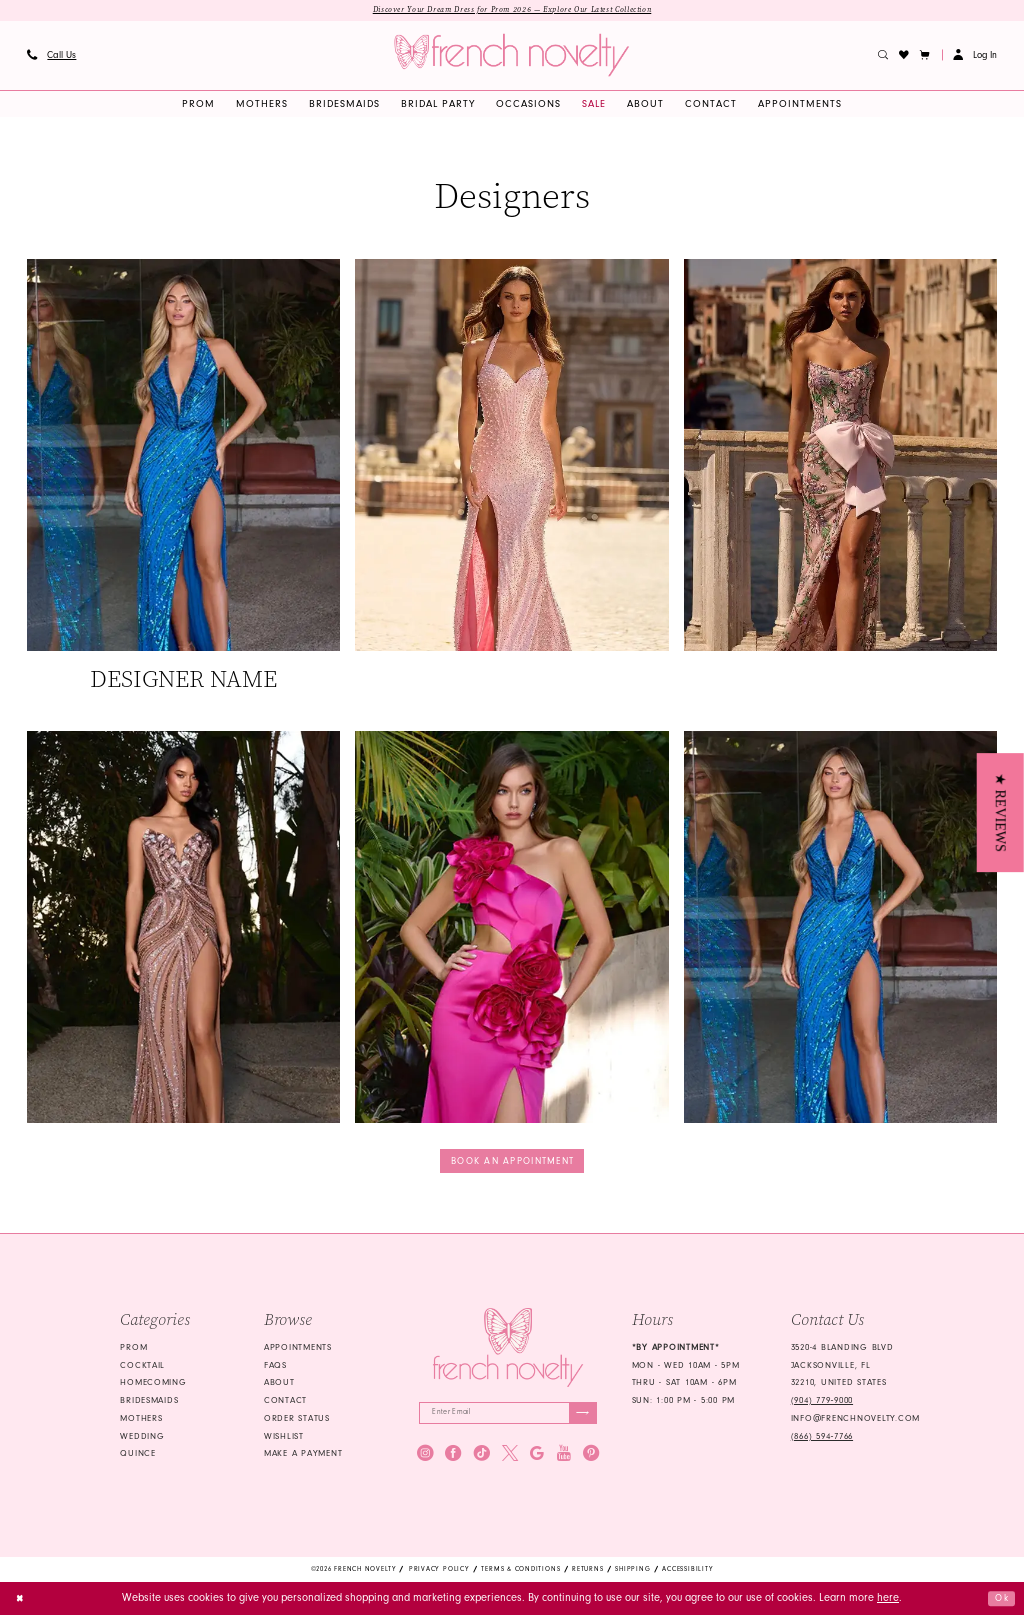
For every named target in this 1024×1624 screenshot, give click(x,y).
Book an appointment (512, 1164)
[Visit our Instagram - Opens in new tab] (425, 1463)
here (888, 1606)
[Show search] (883, 57)
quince (137, 1459)
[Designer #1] (183, 478)
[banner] (511, 57)
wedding (142, 1441)
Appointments (298, 1352)
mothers (141, 1424)
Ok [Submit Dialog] (1000, 1606)
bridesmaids (149, 1406)
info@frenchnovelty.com (855, 1424)
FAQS (275, 1370)
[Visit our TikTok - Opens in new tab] (482, 1463)
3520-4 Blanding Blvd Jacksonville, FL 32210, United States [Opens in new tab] (842, 1370)
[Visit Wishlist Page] (904, 57)
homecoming (153, 1388)
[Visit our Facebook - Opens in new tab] (453, 1463)
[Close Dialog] (22, 1607)
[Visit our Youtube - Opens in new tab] (564, 1463)
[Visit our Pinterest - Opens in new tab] (591, 1463)
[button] (925, 57)
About (279, 1388)
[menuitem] (51, 57)
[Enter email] (508, 1420)
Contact (285, 1406)
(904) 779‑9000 (822, 1406)
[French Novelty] (507, 1353)
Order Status (297, 1424)
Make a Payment (303, 1459)
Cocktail (142, 1370)
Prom (133, 1352)
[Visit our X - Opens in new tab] (510, 1463)
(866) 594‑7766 (822, 1441)
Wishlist (284, 1441)
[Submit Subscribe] (580, 1420)
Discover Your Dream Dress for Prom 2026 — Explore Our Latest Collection (512, 11)
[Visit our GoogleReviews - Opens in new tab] (537, 1463)
